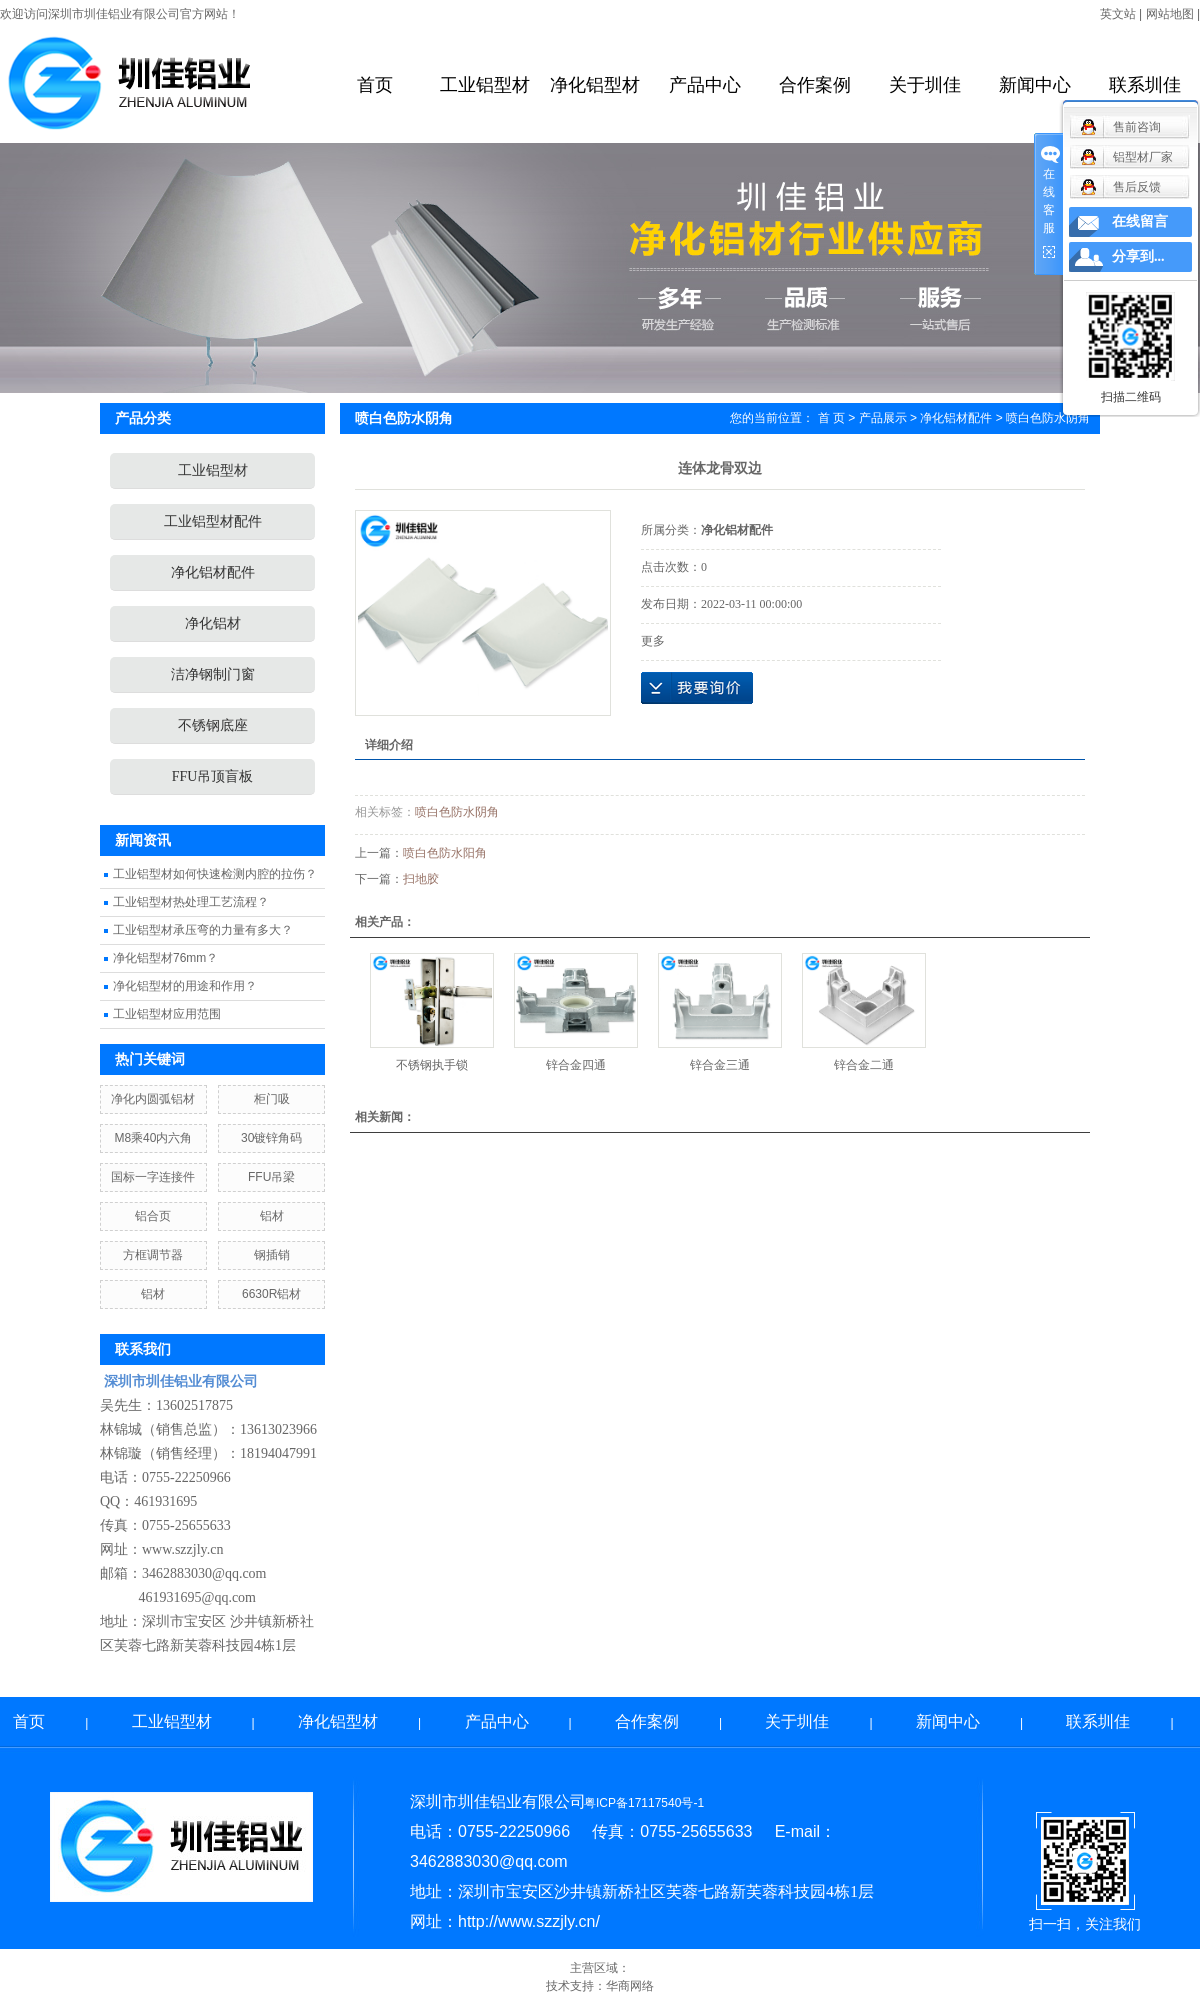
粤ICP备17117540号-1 (644, 1803)
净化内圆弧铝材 (153, 1099)
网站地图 (1170, 14)
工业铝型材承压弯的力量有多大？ (203, 930)
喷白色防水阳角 (445, 853)
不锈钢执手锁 (432, 1065)
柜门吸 (272, 1099)
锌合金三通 (720, 1065)
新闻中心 (1035, 85)
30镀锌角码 (271, 1138)
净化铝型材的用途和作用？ (185, 986)
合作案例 (815, 85)
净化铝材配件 (213, 572)
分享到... (1138, 256)
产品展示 (883, 418)
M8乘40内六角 (153, 1138)
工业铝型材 (485, 85)
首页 (375, 85)
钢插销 (272, 1255)
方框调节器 (153, 1255)
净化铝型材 (595, 85)
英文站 (1118, 14)
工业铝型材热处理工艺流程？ (191, 902)
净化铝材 (213, 623)
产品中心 (705, 85)
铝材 (272, 1216)
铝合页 (153, 1216)
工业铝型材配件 (213, 521)
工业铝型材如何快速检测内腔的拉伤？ (215, 874)
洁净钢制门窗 (213, 674)
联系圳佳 (1145, 85)
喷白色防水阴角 (457, 812)
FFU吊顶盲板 (213, 776)
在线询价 (697, 688)
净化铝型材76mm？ (165, 958)
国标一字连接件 (153, 1177)
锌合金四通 (576, 1065)
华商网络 (630, 1986)
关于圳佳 (925, 85)
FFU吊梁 (271, 1177)
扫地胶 (421, 879)
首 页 (831, 418)
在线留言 (1140, 221)
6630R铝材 (271, 1294)
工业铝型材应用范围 (167, 1014)
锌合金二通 (864, 1065)
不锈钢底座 (213, 725)
